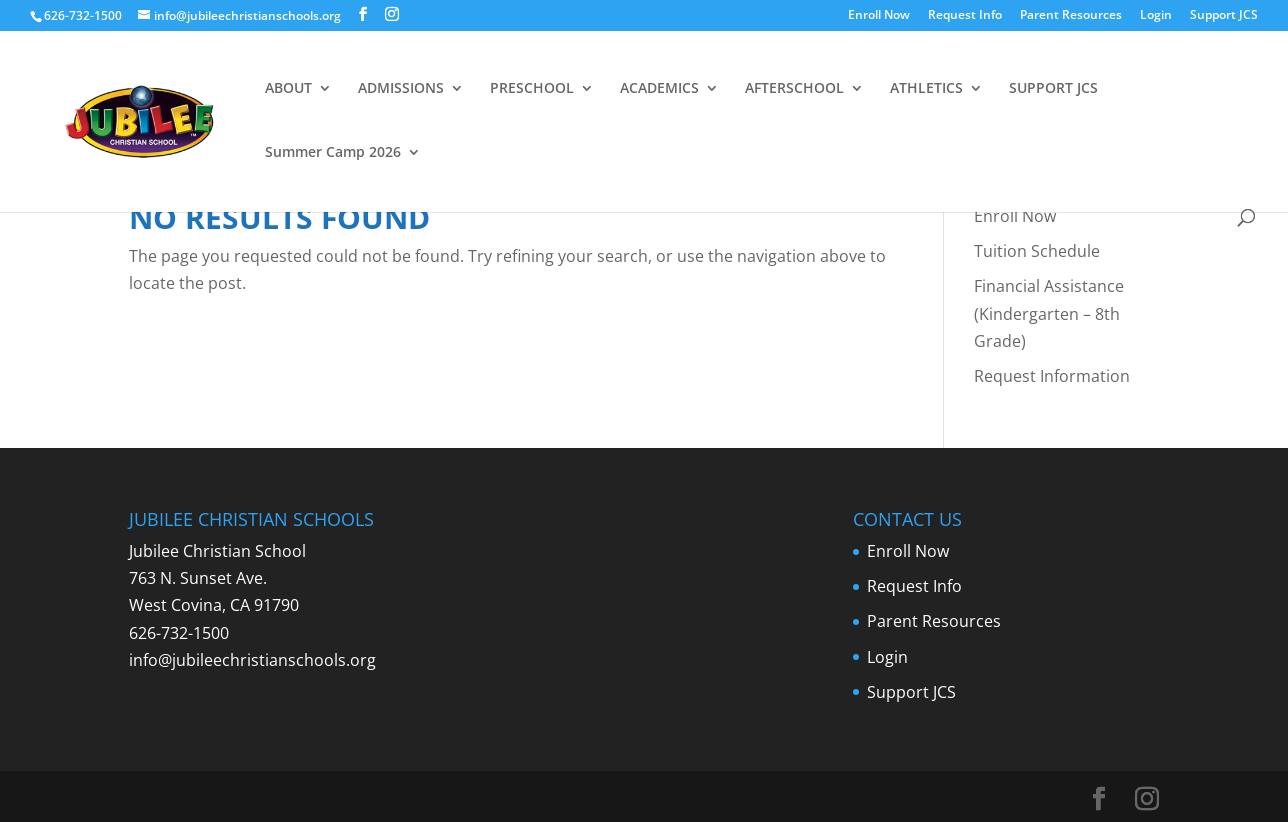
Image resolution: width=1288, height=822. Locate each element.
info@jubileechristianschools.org (252, 660)
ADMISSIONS (401, 89)
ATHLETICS (926, 89)
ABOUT (288, 89)
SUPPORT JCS (1053, 89)
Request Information (1052, 376)
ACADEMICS (659, 89)
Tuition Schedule (1037, 251)
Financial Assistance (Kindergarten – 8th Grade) (1049, 313)
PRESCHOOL (532, 89)
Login (1156, 16)
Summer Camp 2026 (333, 153)
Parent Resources (1071, 16)
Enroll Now (879, 16)
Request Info (965, 16)
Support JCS (1224, 16)
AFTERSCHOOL (794, 89)
